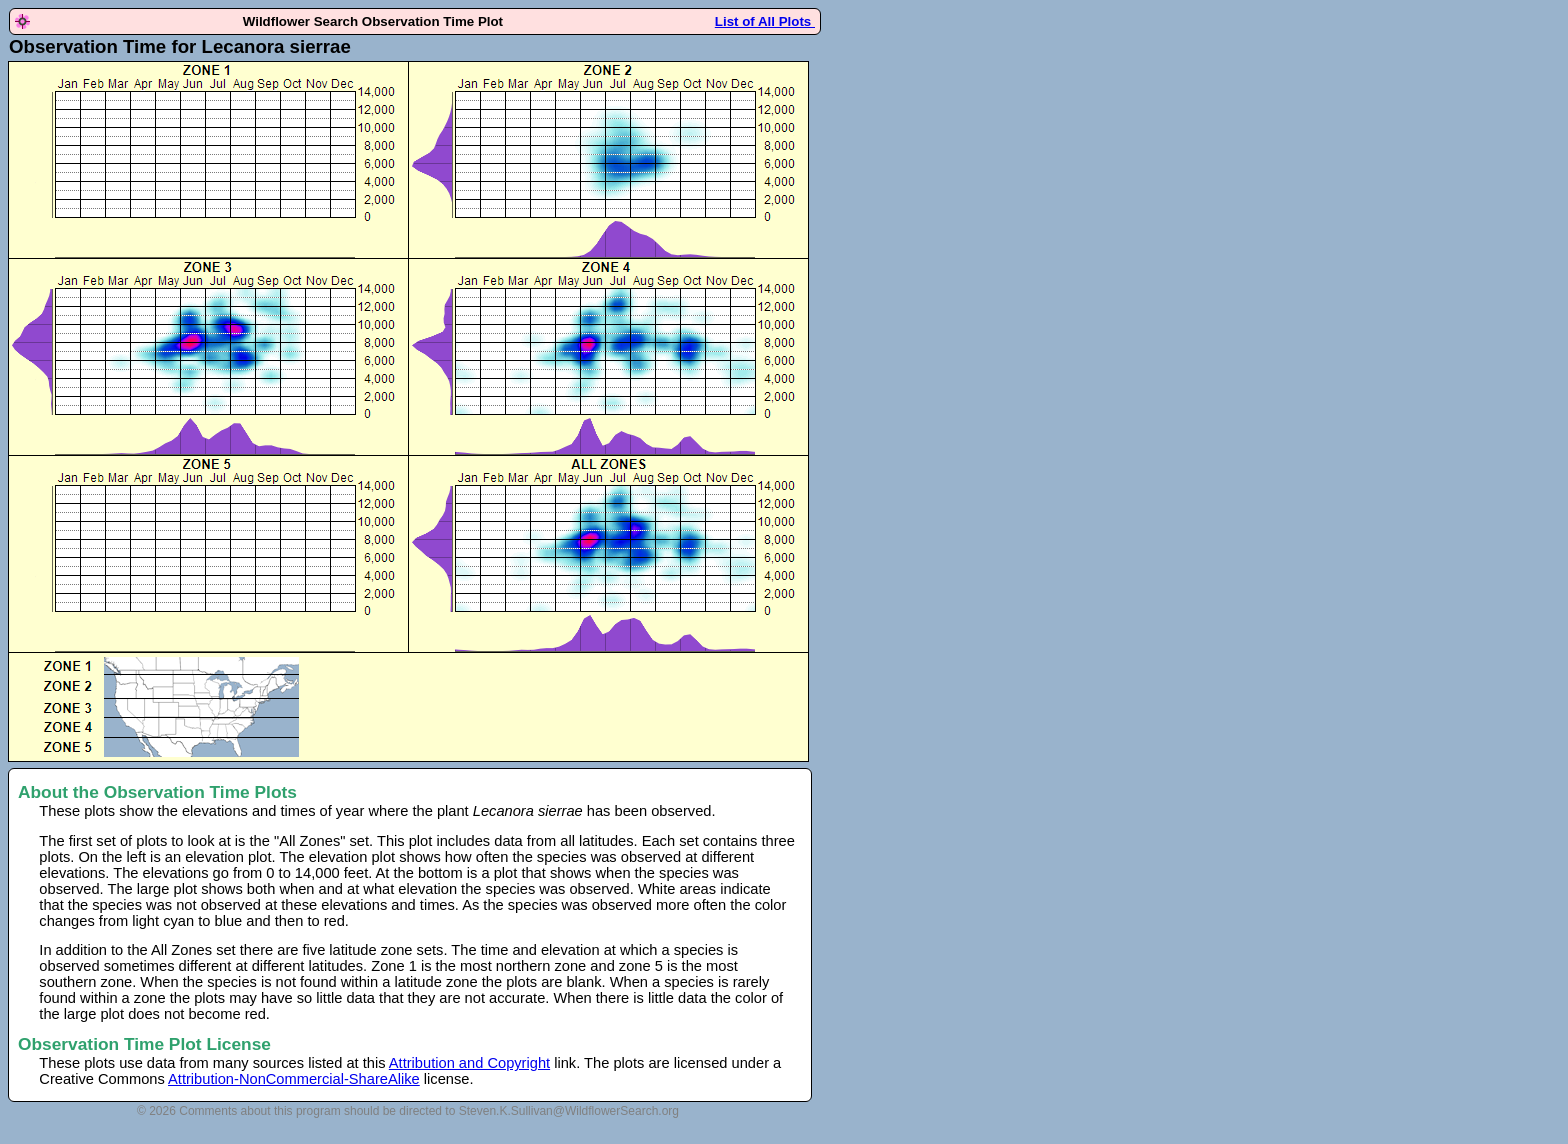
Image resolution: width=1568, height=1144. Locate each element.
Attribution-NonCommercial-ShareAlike (294, 1079)
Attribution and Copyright (469, 1063)
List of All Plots (765, 21)
